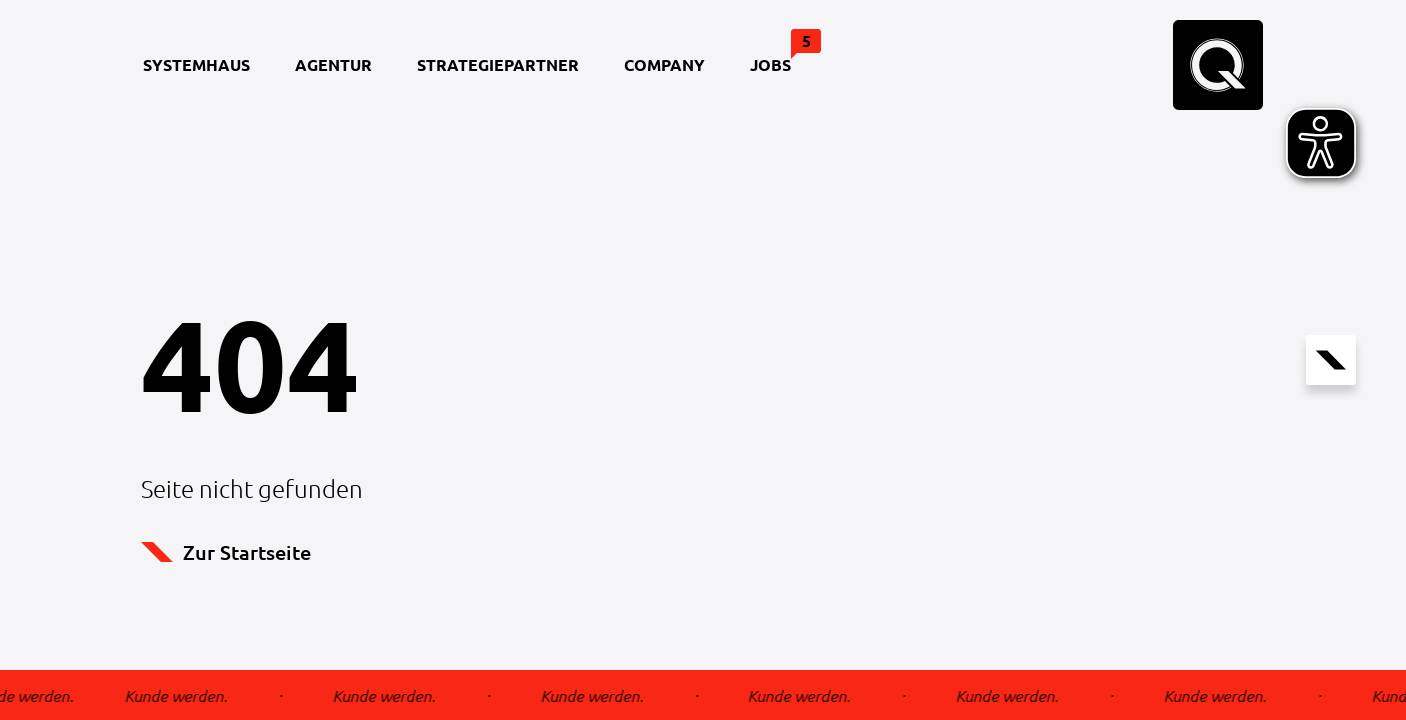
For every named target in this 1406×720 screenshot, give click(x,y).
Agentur (333, 64)
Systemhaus (196, 64)
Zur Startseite (226, 552)
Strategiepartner (498, 64)
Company (664, 64)
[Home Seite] (1218, 65)
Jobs (780, 52)
